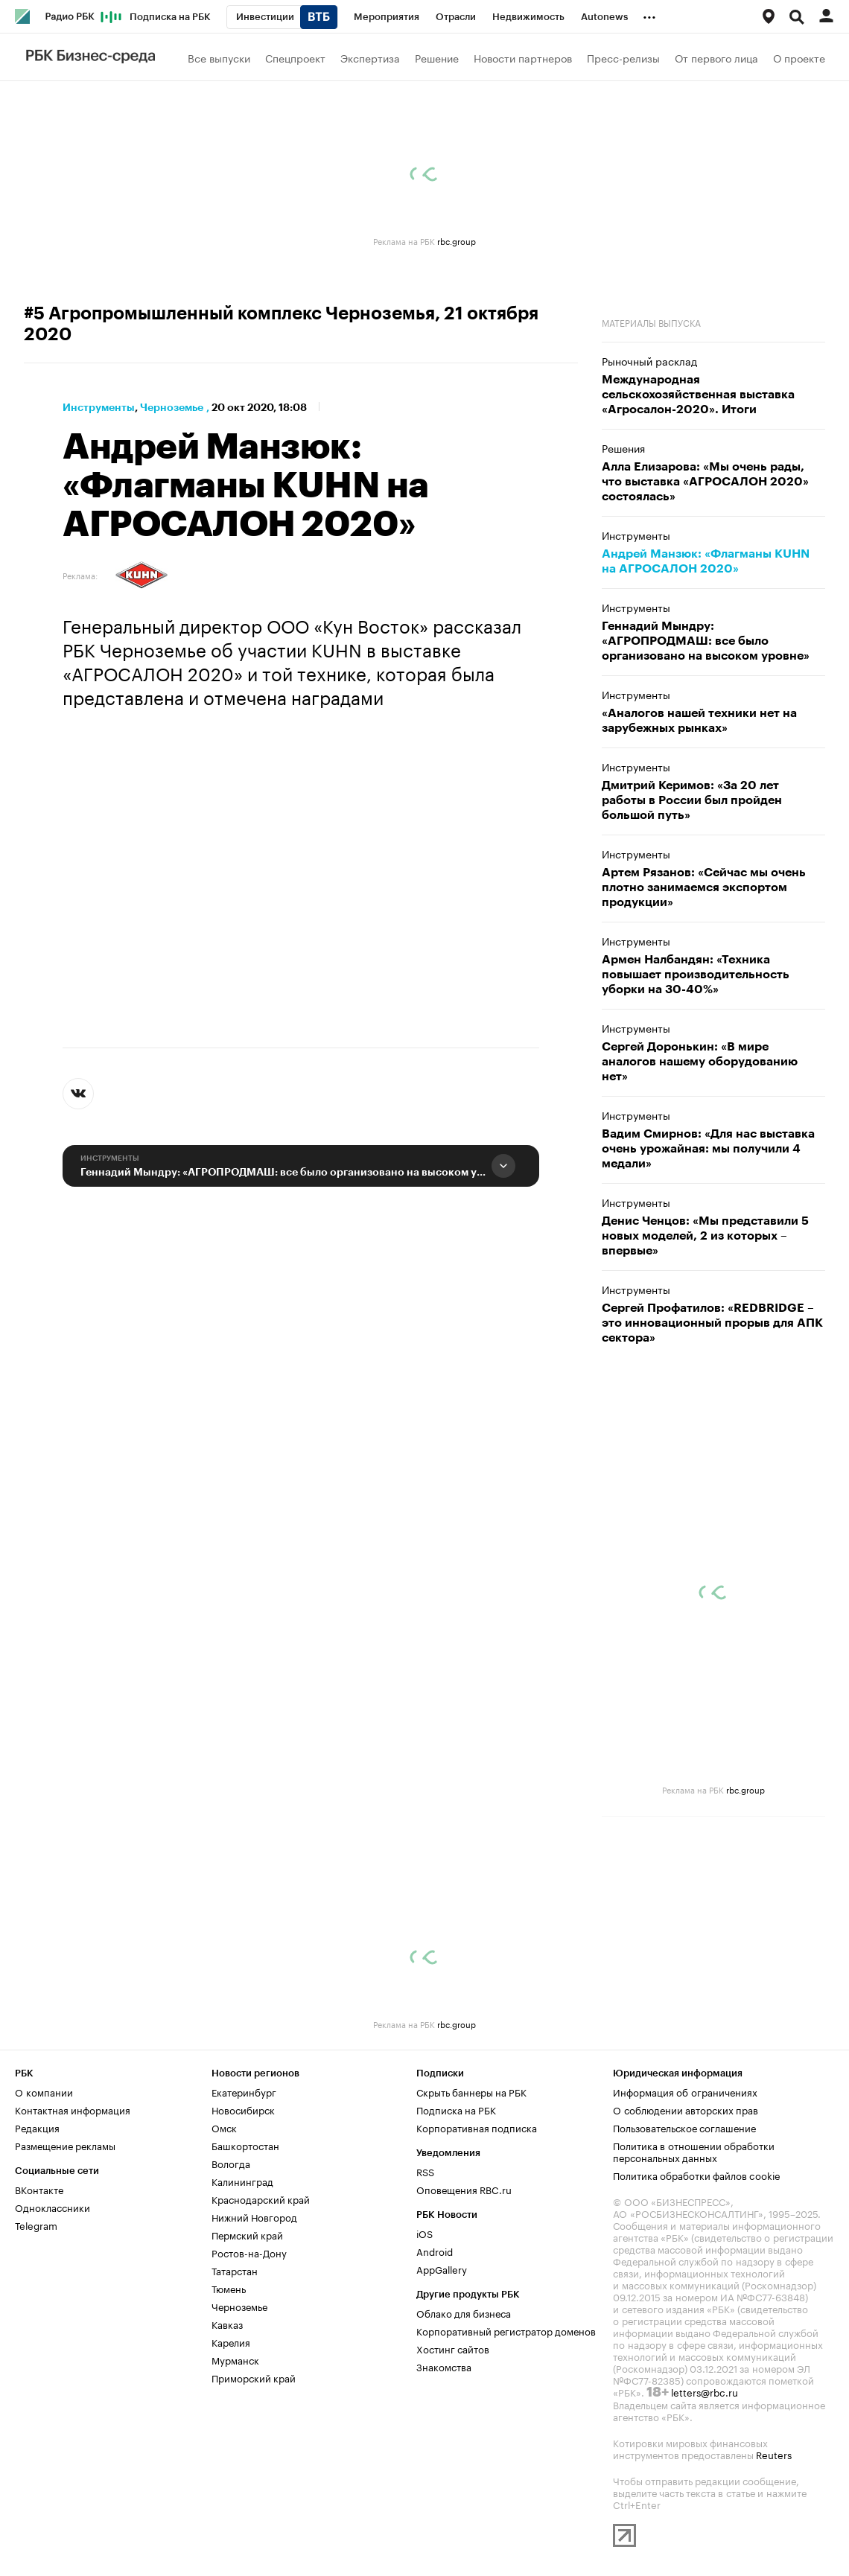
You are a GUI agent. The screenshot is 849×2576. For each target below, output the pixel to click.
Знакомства (443, 2366)
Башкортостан (245, 2144)
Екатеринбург (244, 2091)
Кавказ (227, 2323)
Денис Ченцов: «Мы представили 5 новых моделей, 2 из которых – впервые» (705, 1236)
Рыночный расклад (649, 360)
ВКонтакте (39, 2188)
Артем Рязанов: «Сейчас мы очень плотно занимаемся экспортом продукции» (704, 887)
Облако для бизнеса (463, 2312)
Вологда (231, 2162)
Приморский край (254, 2377)
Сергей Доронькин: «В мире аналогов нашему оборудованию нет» (700, 1062)
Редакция (37, 2127)
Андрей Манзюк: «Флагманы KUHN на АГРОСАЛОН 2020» (706, 561)
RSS (425, 2171)
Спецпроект (295, 57)
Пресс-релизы (623, 57)
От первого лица (716, 57)
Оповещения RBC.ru (464, 2188)
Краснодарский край (261, 2198)
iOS (424, 2232)
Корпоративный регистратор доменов (506, 2330)
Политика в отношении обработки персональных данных (694, 2150)
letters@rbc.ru (704, 2391)
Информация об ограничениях (685, 2091)
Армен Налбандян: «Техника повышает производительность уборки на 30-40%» (695, 974)
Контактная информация (72, 2109)
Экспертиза (370, 57)
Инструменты (99, 407)
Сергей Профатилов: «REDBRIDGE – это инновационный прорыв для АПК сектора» (712, 1323)
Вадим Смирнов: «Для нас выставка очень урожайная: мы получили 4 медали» (708, 1149)
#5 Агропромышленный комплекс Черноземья (229, 313)
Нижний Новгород (254, 2216)
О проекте (799, 57)
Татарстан (235, 2270)
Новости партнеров (523, 57)
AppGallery (441, 2268)
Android (434, 2250)
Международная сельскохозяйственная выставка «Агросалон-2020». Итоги (698, 394)
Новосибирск (243, 2109)
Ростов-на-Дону (249, 2252)
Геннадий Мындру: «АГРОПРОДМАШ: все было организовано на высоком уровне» (283, 1172)
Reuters (774, 2453)
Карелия (231, 2341)
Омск (224, 2127)
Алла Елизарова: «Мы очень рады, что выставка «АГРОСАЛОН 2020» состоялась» (705, 482)
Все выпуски (219, 57)
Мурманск (235, 2359)
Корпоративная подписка (476, 2127)
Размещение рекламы (65, 2144)
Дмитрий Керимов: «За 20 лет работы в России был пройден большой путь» (692, 800)
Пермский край (247, 2234)
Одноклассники (52, 2206)
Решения (623, 447)
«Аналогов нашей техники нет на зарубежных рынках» (699, 720)
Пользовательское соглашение (684, 2127)
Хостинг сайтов (452, 2348)
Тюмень (229, 2287)
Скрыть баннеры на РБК (471, 2091)
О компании (44, 2091)
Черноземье (171, 407)
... (649, 14)
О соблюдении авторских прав (685, 2109)
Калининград (242, 2180)
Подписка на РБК (456, 2109)
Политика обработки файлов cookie (696, 2174)
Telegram (36, 2224)
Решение (437, 57)
